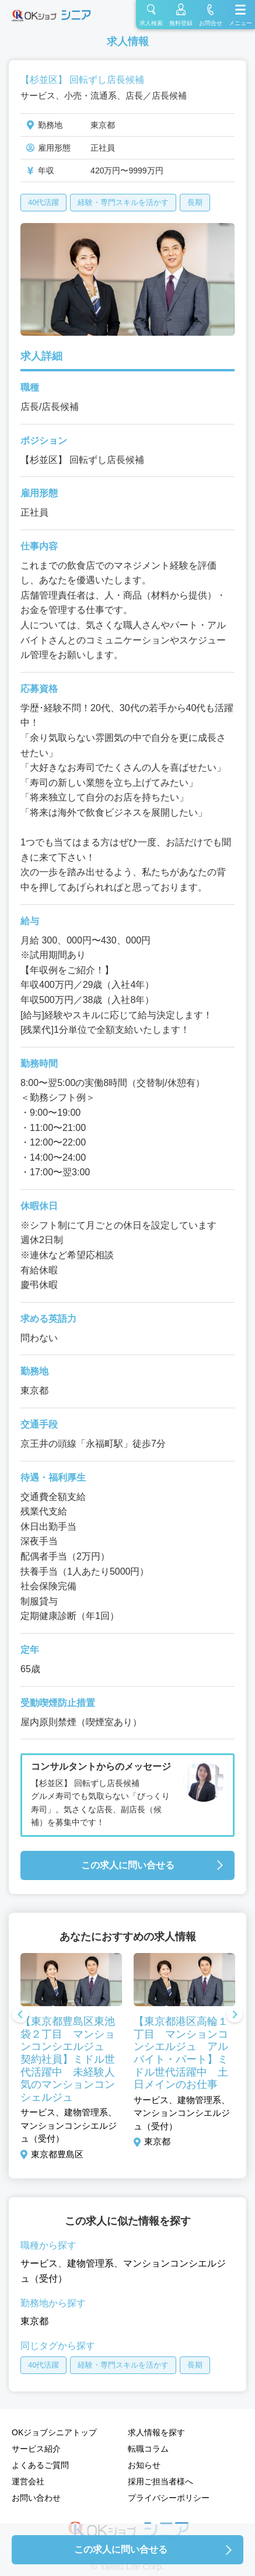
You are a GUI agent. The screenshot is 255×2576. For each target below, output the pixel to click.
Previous (20, 2015)
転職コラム (148, 2448)
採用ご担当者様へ (160, 2481)
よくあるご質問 (40, 2465)
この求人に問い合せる (127, 1865)
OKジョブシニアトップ (54, 2432)
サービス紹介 (36, 2448)
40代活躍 (43, 202)
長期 (194, 202)
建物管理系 (90, 2263)
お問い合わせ (36, 2497)
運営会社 (28, 2481)
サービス (39, 2263)
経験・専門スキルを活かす (123, 202)
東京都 (34, 2321)
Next (234, 2015)
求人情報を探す (156, 2432)
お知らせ (144, 2465)
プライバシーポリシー (168, 2497)
